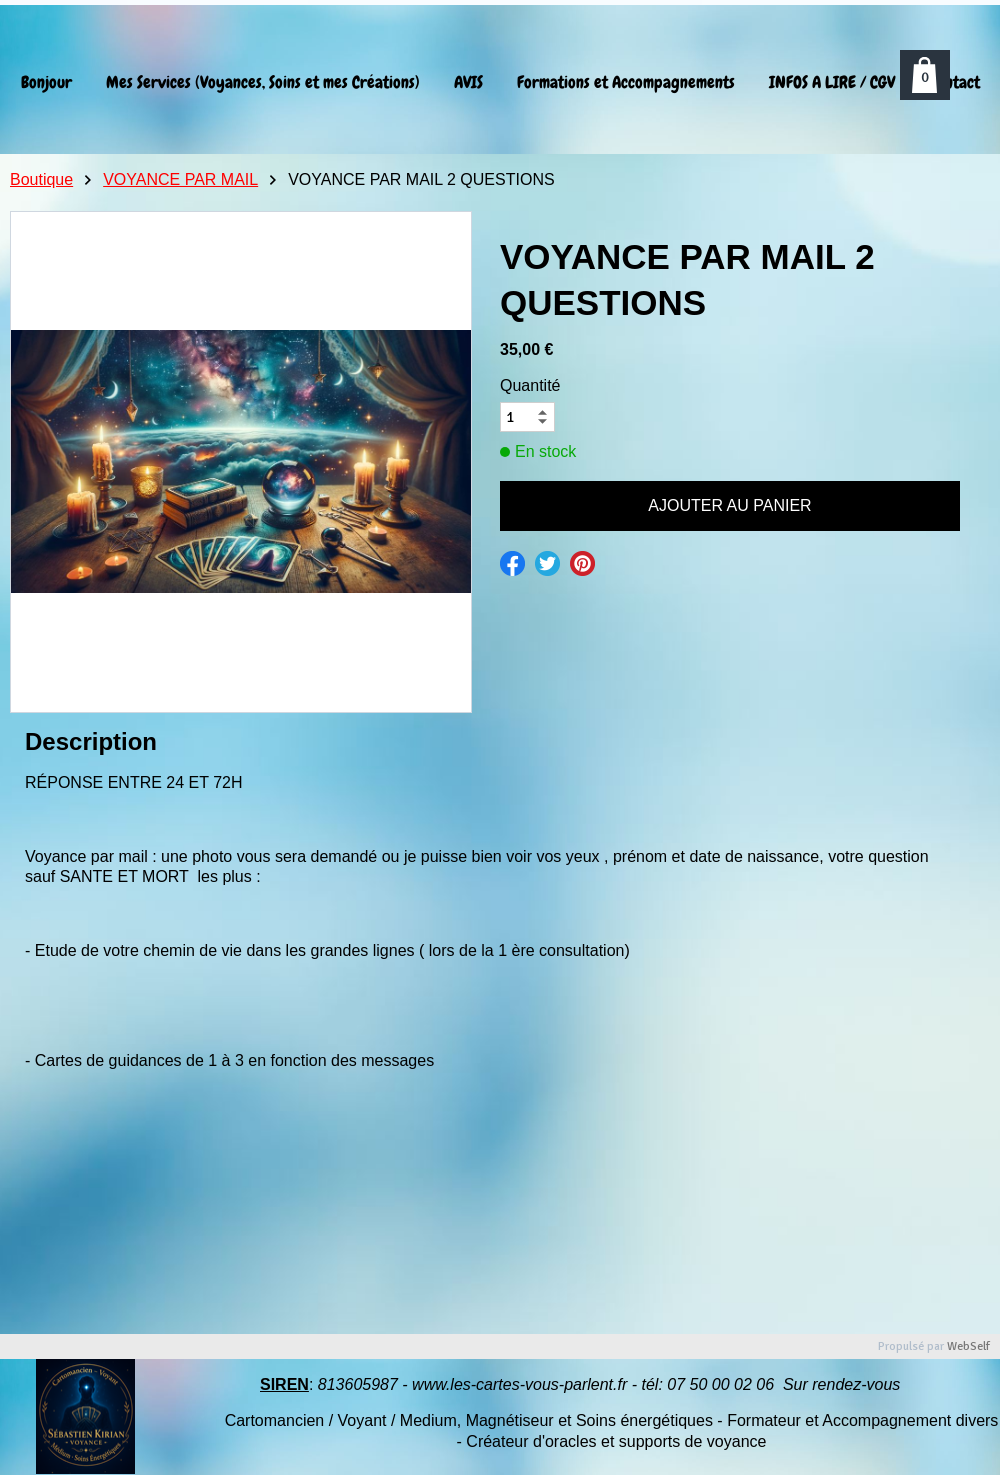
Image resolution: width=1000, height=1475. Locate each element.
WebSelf (968, 1346)
